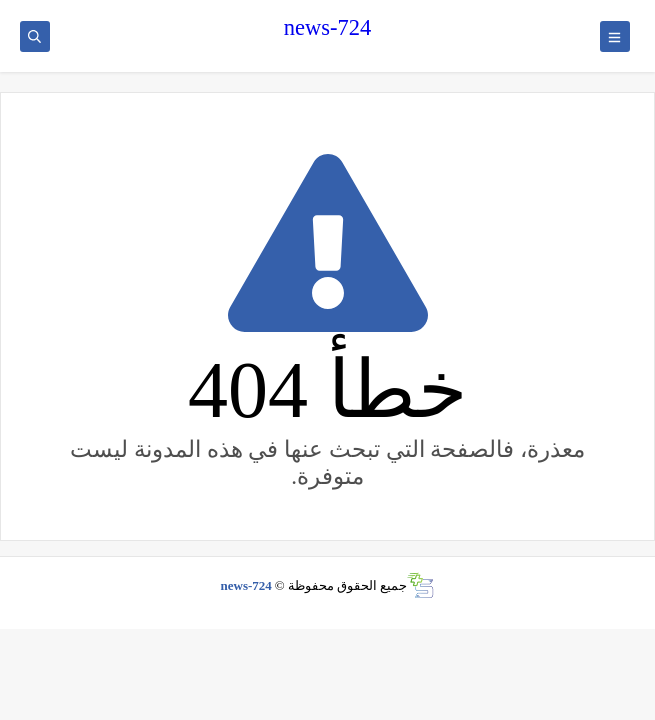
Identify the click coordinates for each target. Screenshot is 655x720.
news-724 (327, 27)
